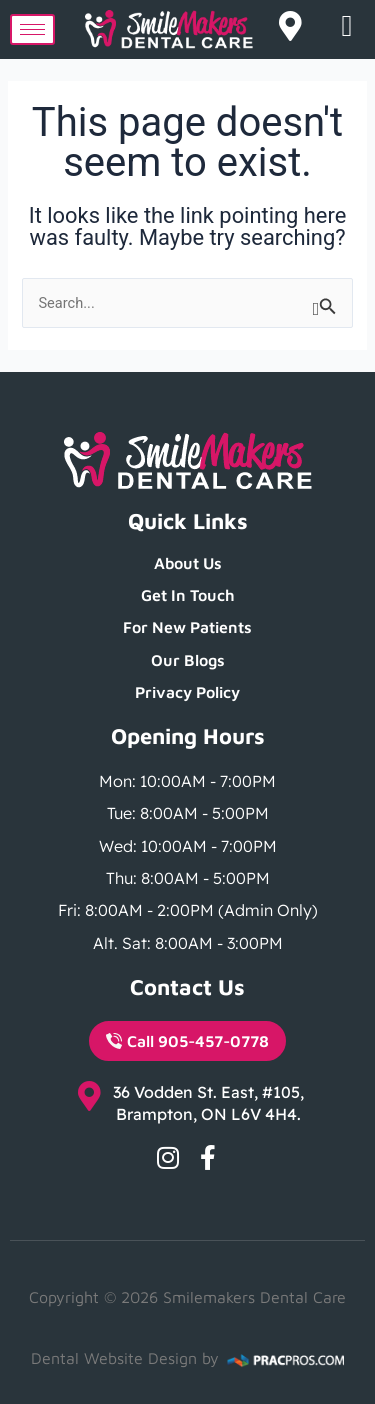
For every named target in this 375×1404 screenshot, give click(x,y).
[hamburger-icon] (32, 29)
